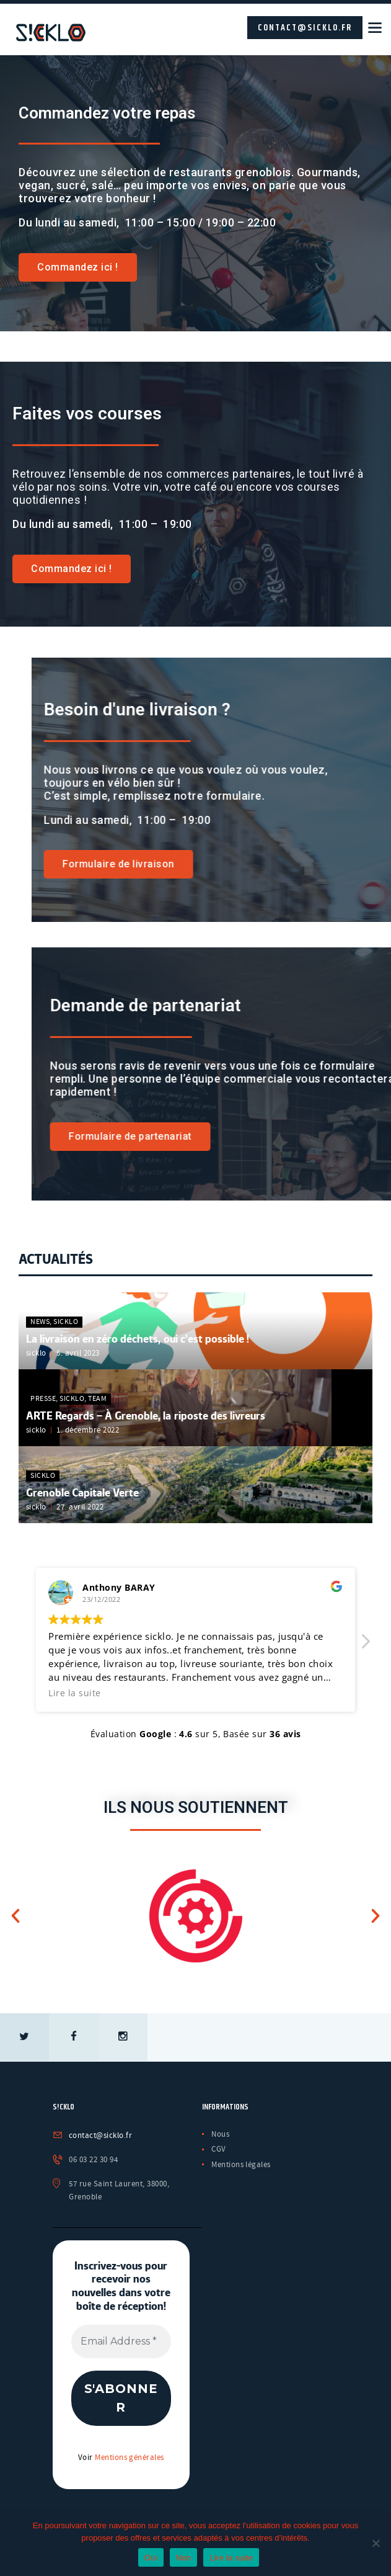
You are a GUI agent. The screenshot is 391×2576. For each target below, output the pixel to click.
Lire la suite (231, 2557)
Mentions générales (129, 2457)
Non (183, 2557)
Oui (150, 2557)
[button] (365, 1642)
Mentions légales (241, 2163)
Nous (220, 2132)
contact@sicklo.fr (305, 28)
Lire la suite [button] (74, 1691)
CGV (218, 2148)
